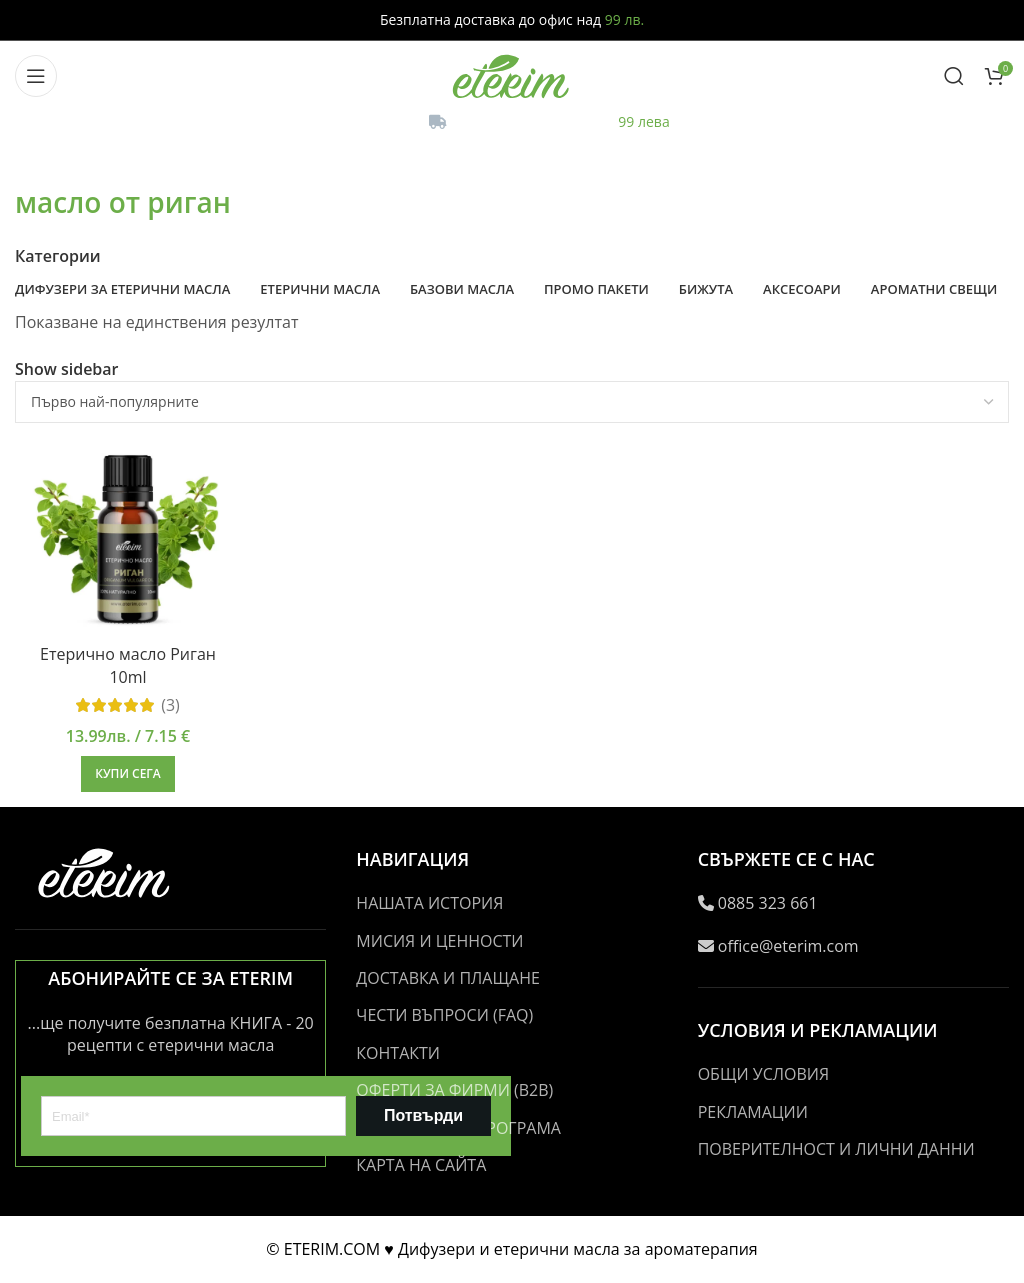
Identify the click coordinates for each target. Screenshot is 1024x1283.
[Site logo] (512, 74)
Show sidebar (67, 369)
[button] (128, 774)
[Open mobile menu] (36, 76)
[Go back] (40, 158)
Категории (58, 256)
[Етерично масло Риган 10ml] (128, 536)
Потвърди (423, 1115)
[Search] (954, 76)
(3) (170, 705)
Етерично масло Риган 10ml (128, 665)
